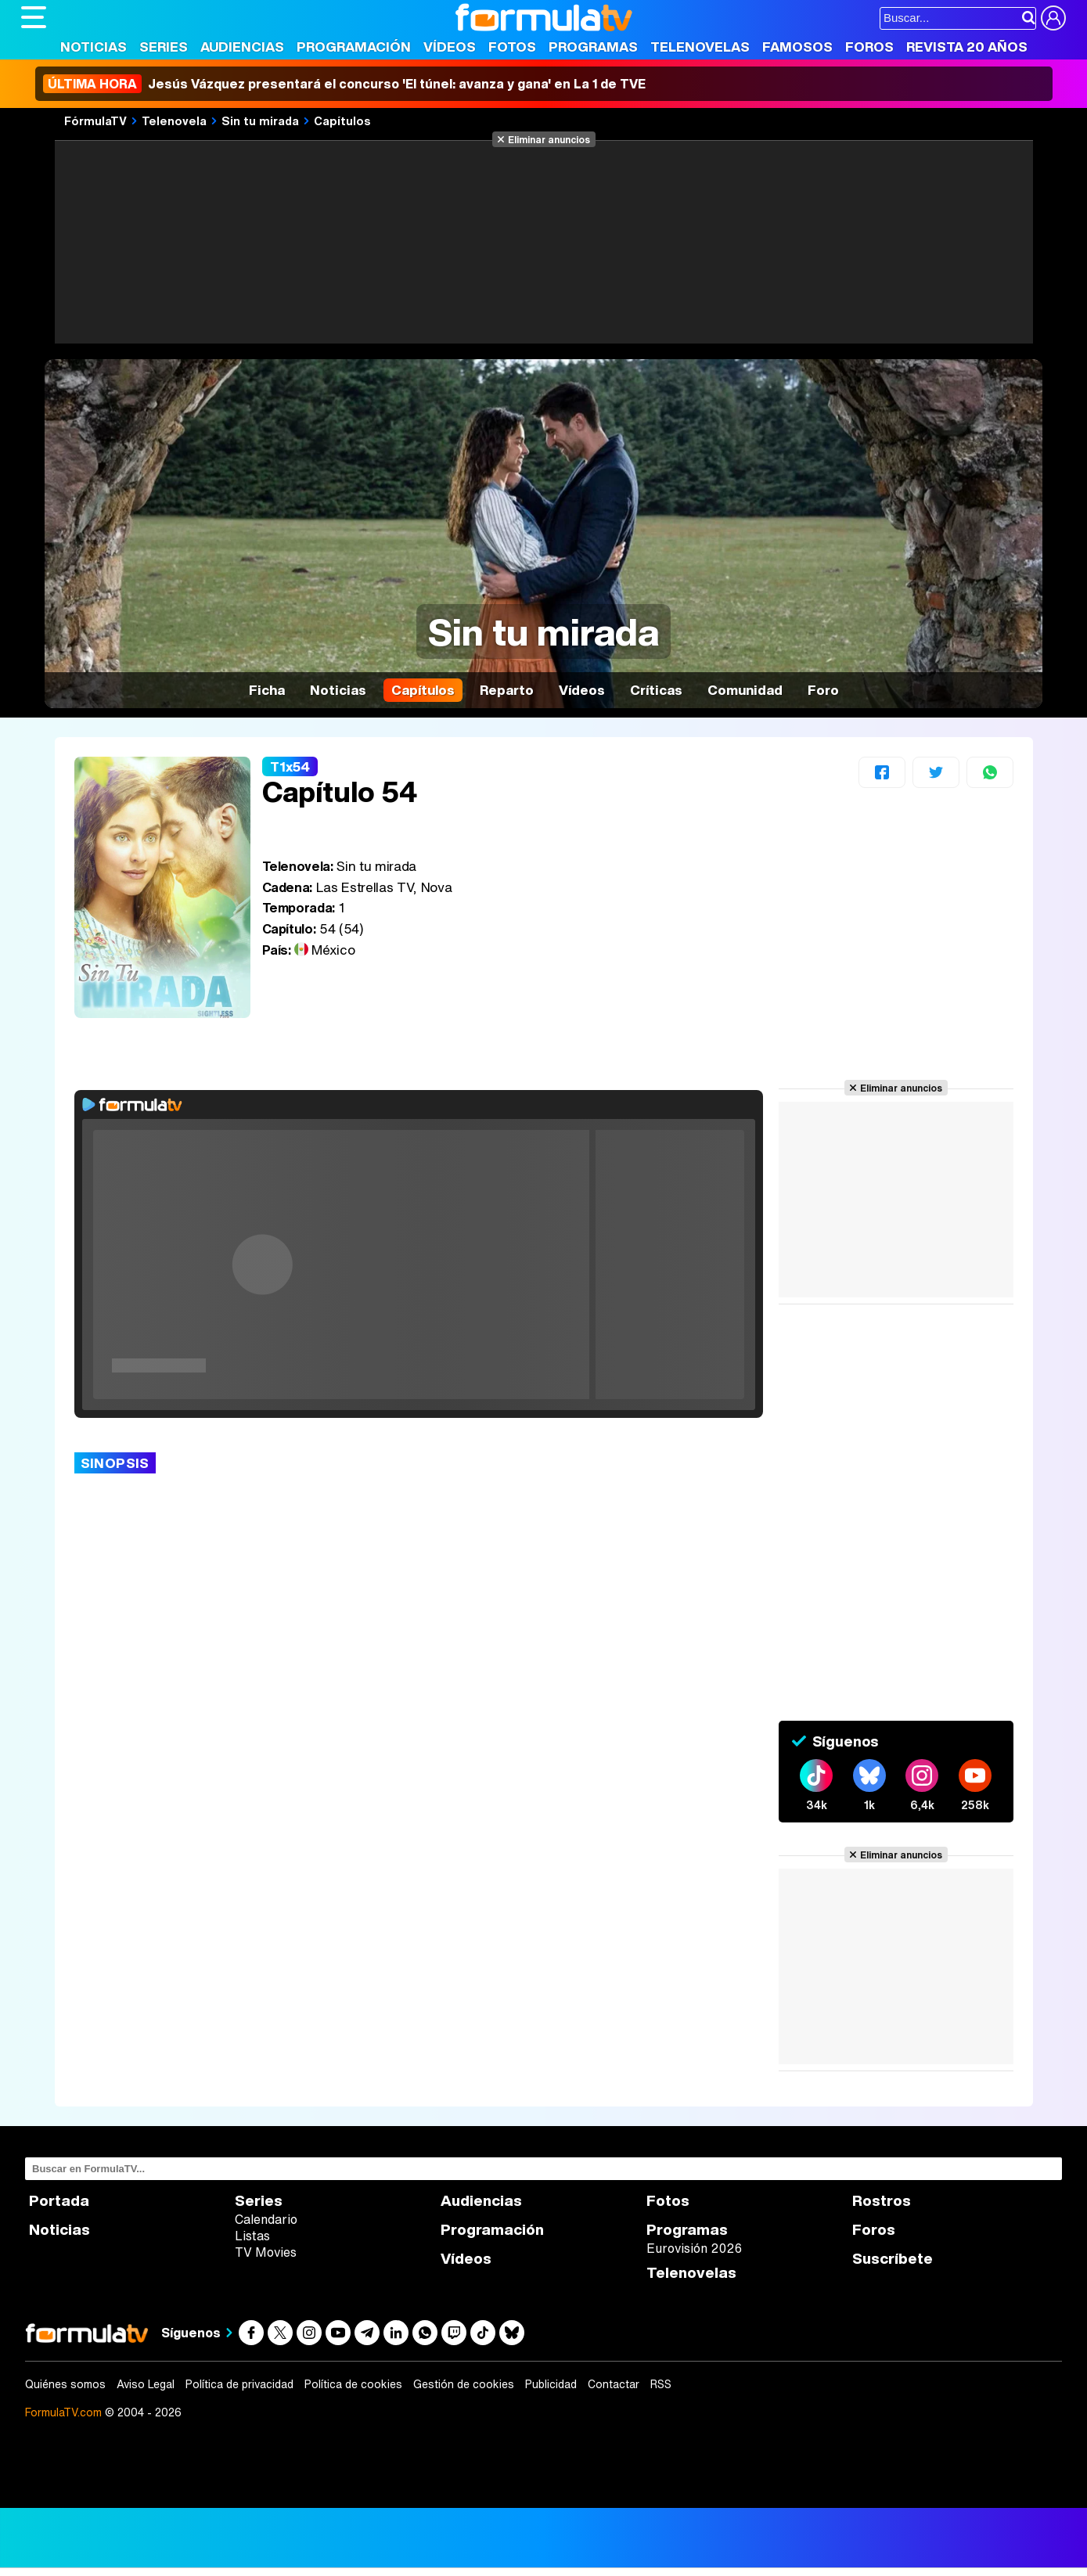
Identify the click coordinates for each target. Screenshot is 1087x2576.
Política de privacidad (239, 2384)
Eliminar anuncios (549, 139)
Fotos (512, 46)
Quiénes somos (65, 2384)
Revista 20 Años (967, 46)
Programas (593, 46)
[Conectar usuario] (1053, 18)
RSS (660, 2384)
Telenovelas (700, 46)
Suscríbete (892, 2259)
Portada (59, 2201)
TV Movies (266, 2252)
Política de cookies (353, 2384)
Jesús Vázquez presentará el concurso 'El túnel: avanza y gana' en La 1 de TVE (344, 83)
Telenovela (174, 120)
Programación (354, 46)
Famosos (797, 46)
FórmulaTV (95, 120)
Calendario (266, 2219)
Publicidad (551, 2384)
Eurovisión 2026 (694, 2248)
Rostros (881, 2201)
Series (163, 46)
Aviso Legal (146, 2384)
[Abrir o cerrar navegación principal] (33, 17)
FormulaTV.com (63, 2412)
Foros (869, 46)
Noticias (93, 46)
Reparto (507, 690)
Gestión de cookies (463, 2384)
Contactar (613, 2384)
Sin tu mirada (260, 120)
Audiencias (242, 46)
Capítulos (342, 120)
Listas (252, 2235)
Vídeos (449, 46)
